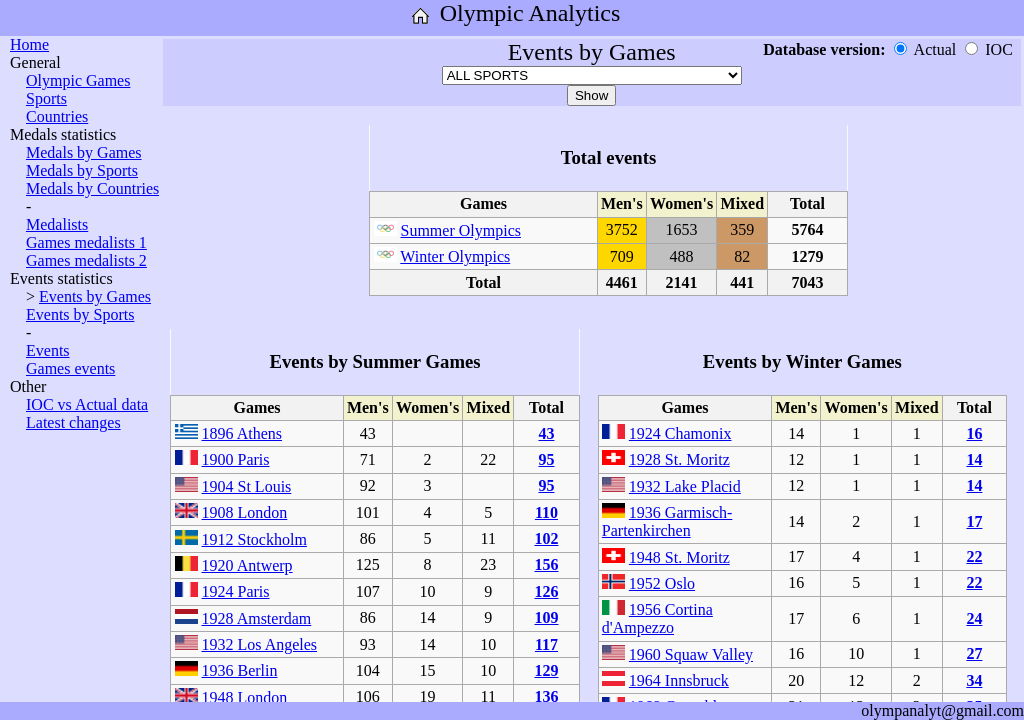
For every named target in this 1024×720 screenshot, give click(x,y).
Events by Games (95, 296)
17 (974, 521)
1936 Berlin (240, 670)
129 (546, 670)
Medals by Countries (92, 188)
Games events (70, 368)
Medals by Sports (82, 170)
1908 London (245, 512)
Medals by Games (84, 152)
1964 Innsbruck (679, 680)
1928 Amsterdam (257, 618)
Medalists (57, 224)
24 (974, 618)
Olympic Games (78, 80)
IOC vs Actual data (87, 404)
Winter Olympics (455, 256)
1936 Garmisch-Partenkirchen (667, 521)
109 (546, 617)
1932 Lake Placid (685, 486)
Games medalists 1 (86, 242)
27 (974, 653)
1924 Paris (236, 591)
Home (29, 44)
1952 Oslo (662, 583)
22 (974, 556)
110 (546, 512)
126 (546, 591)
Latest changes (73, 422)
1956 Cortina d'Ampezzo (657, 618)
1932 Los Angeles (260, 644)
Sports (46, 98)
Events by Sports (80, 314)
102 (546, 538)
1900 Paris (236, 459)
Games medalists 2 (86, 260)
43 (546, 433)
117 (546, 644)
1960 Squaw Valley (691, 654)
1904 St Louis (247, 486)
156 (546, 564)
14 (974, 459)
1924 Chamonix (680, 433)
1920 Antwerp (247, 565)
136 (546, 696)
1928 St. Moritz (679, 459)
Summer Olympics (461, 230)
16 (974, 433)
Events (48, 350)
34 (974, 680)
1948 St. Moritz (679, 557)
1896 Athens (242, 433)
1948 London (245, 697)
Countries (57, 116)
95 (546, 459)
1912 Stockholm (254, 539)
